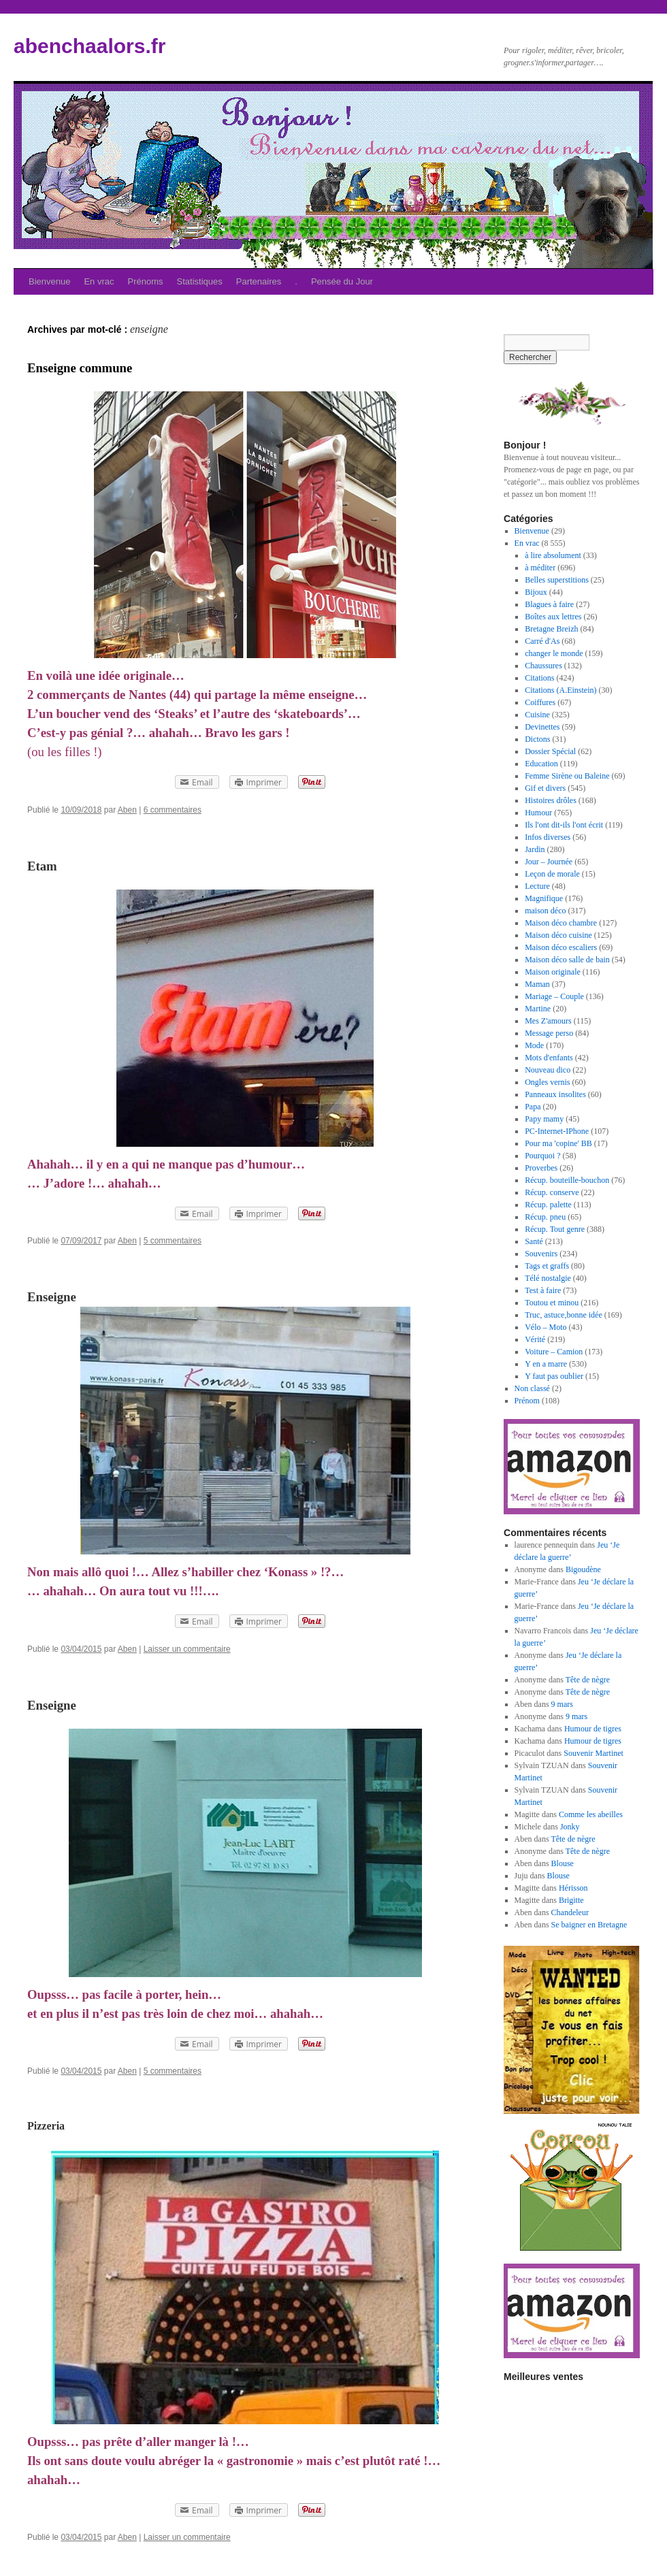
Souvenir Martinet (593, 1753)
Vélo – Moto (545, 1327)
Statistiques (200, 281)
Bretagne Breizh (551, 629)
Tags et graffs (547, 1266)
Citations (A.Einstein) (560, 690)
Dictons (537, 739)
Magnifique (544, 898)
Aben (127, 810)
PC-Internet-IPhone (557, 1131)
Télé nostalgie (548, 1278)
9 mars (562, 1704)
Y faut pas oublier (554, 1376)
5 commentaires (172, 1240)
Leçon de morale (552, 874)
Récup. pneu (545, 1217)
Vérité (535, 1339)
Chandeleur (570, 1912)
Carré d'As (542, 641)
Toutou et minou (552, 1302)
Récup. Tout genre (555, 1229)
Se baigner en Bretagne (589, 1924)
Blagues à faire (549, 604)
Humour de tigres (592, 1728)
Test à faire (543, 1290)
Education (541, 763)
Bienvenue (49, 281)
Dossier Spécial (550, 751)
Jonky (570, 1826)
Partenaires (258, 281)
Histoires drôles (550, 800)
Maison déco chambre (561, 923)
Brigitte (571, 1900)
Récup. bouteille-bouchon (567, 1180)
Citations (539, 678)
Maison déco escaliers (561, 947)
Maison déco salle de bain (567, 959)
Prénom (527, 1400)
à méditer (540, 567)
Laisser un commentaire (187, 1649)
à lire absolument (553, 555)
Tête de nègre (588, 1679)
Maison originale (553, 972)
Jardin (534, 849)
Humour (538, 812)
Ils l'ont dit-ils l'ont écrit (564, 825)
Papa (532, 1106)
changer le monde (554, 653)
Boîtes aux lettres (553, 616)
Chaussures (543, 665)
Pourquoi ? (542, 1155)
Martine (538, 1008)
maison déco (545, 910)
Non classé (532, 1388)
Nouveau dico (547, 1070)
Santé (534, 1241)
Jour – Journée (548, 861)
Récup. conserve (552, 1192)
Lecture (537, 886)
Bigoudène (583, 1569)
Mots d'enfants (549, 1057)
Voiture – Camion (554, 1351)
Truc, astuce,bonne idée (563, 1315)
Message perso (549, 1033)
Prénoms (145, 281)
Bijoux (536, 592)
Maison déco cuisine (558, 935)
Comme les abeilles (591, 1814)
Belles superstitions (557, 580)
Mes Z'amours (548, 1021)
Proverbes (541, 1168)
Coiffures (540, 702)
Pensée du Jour (342, 281)
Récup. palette (548, 1204)
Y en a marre (546, 1364)
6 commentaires (172, 810)
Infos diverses (547, 837)
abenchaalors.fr (89, 46)
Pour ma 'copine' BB (558, 1143)
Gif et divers (545, 788)
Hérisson (573, 1888)
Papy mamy (544, 1119)
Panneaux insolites (555, 1094)
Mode (534, 1045)
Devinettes (542, 727)
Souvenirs (541, 1253)
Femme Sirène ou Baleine (567, 776)
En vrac (99, 281)
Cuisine (537, 714)
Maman (537, 984)
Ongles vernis (547, 1082)
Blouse (562, 1863)
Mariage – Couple (554, 996)
